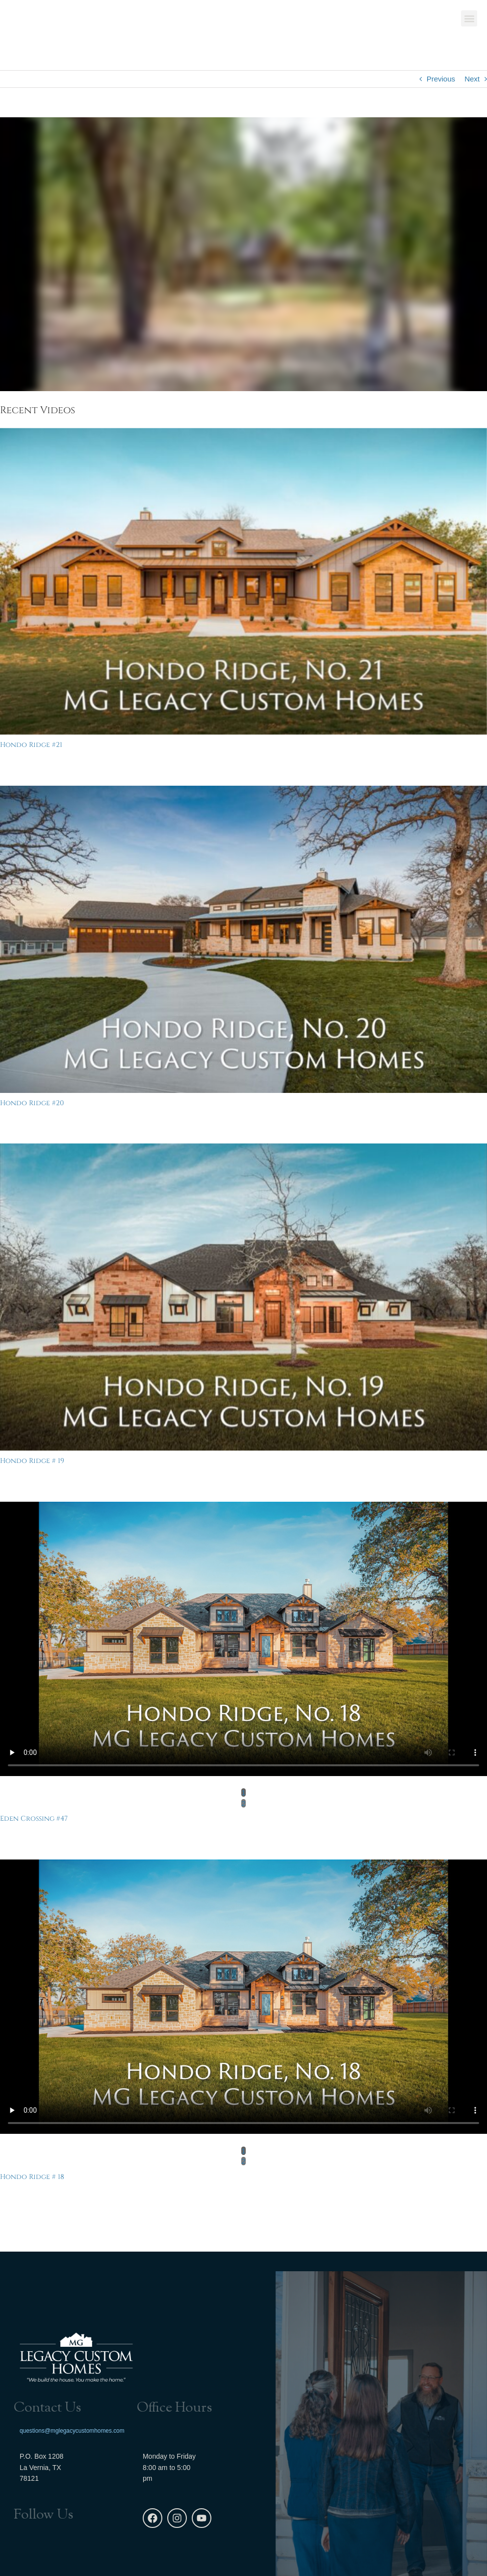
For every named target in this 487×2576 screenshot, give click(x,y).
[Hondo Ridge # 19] (243, 1297)
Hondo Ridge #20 (32, 1103)
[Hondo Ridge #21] (243, 581)
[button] (469, 20)
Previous (441, 79)
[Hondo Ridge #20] (243, 939)
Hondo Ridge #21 (31, 744)
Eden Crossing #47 (34, 1818)
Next (472, 79)
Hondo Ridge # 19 (32, 1460)
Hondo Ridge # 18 (32, 2176)
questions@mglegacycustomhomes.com (72, 2430)
